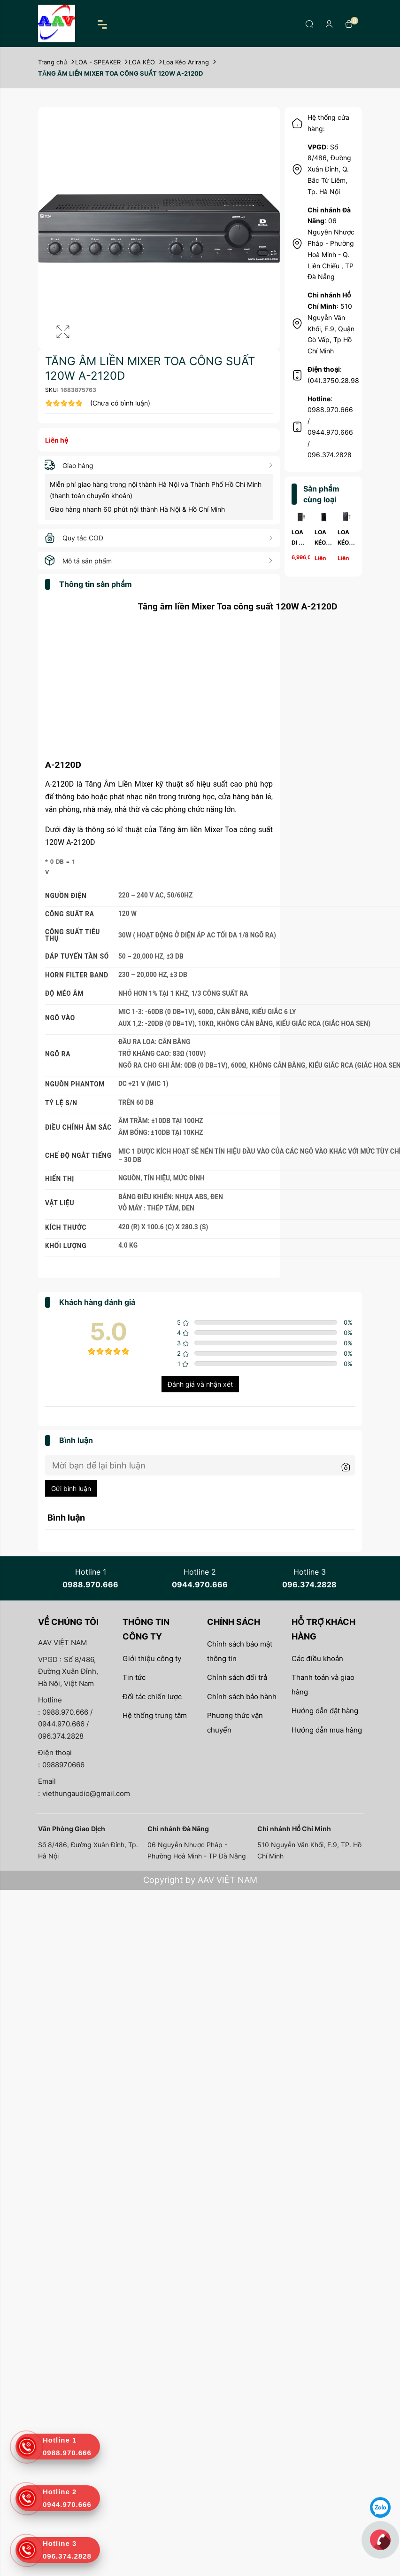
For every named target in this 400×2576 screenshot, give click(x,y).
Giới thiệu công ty (152, 1658)
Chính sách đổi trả (237, 1677)
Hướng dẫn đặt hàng (325, 1710)
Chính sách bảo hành (242, 1696)
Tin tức (134, 1677)
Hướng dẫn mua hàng (327, 1729)
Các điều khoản (317, 1658)
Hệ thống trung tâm (155, 1715)
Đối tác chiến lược (152, 1696)
